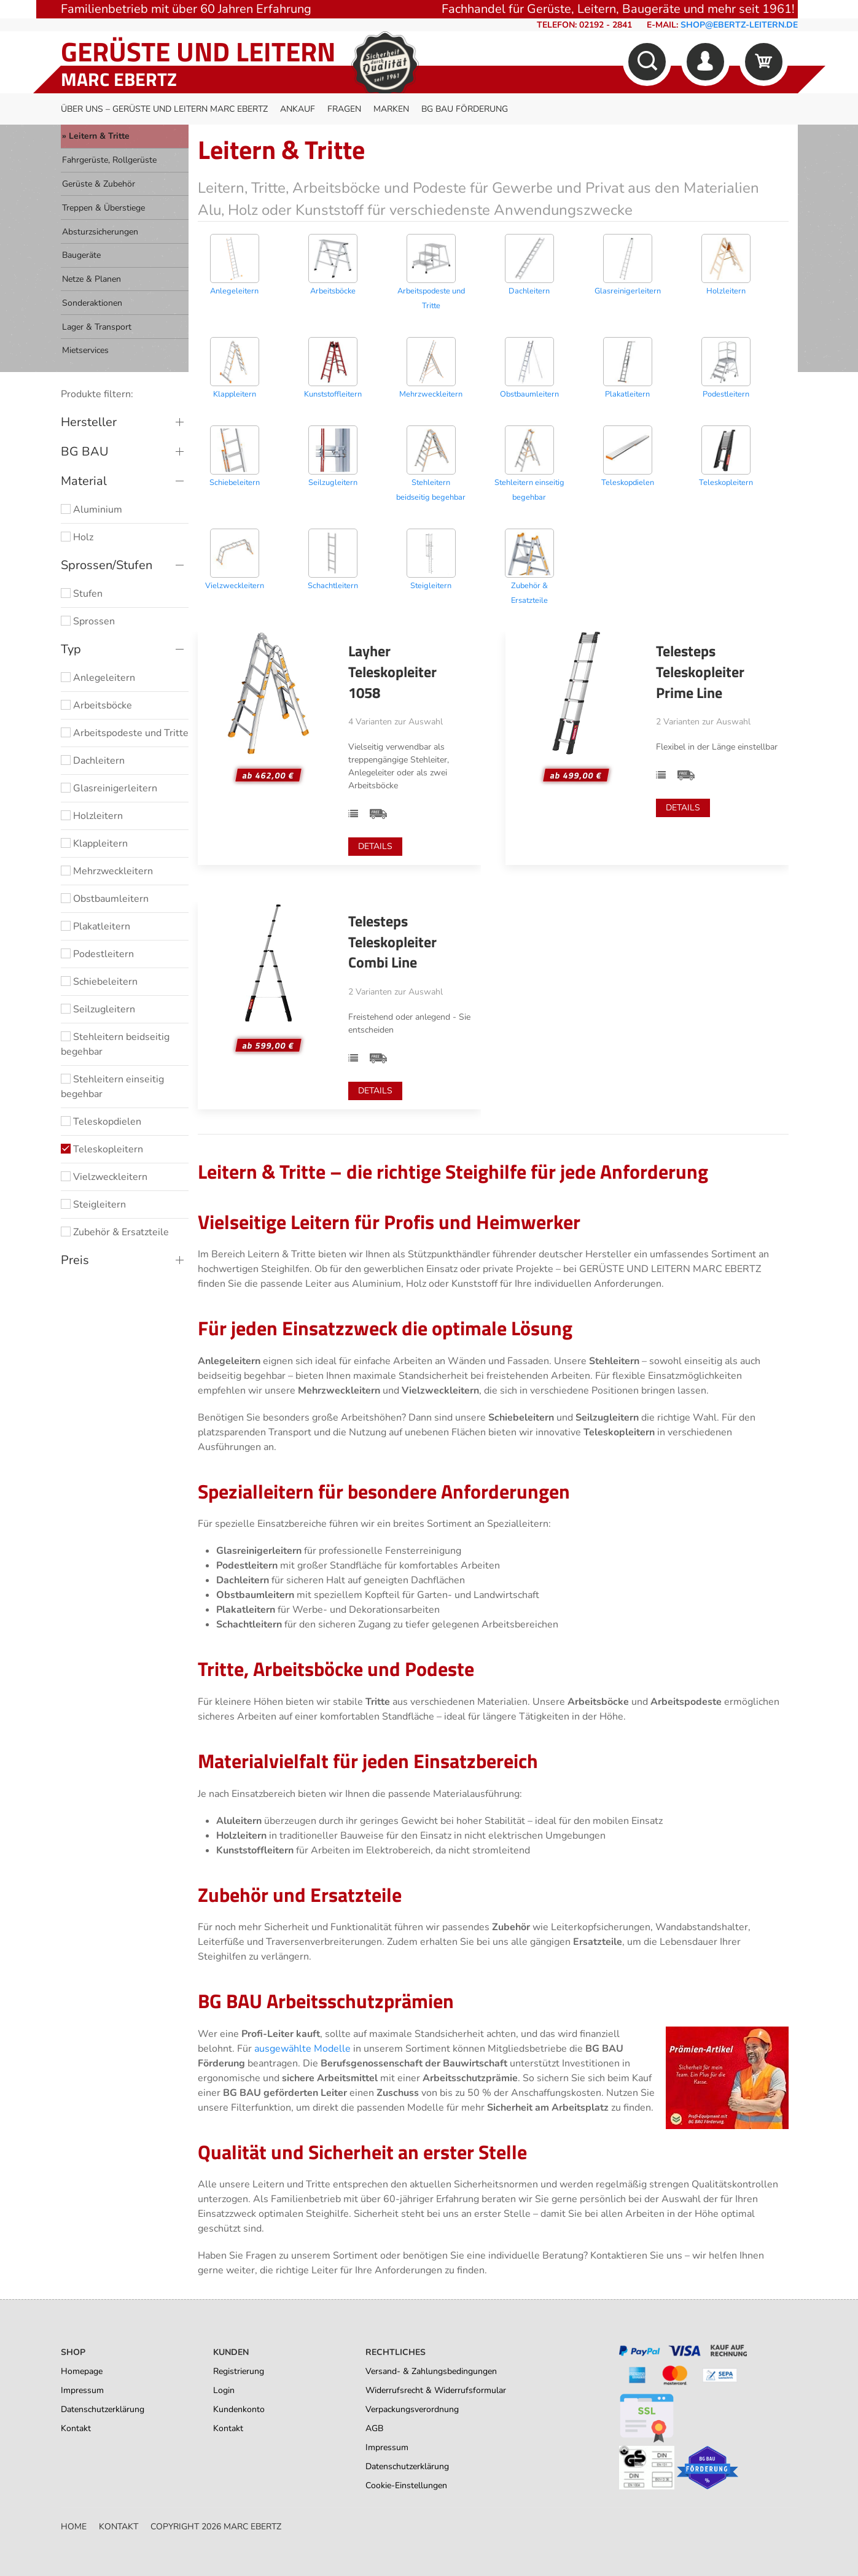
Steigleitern (93, 1204)
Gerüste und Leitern (198, 51)
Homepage (82, 2371)
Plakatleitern (95, 926)
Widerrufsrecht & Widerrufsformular (435, 2390)
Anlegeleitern (98, 678)
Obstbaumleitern (105, 899)
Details (375, 846)
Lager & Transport (96, 327)
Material (84, 481)
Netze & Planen (91, 279)
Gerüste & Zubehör (98, 184)
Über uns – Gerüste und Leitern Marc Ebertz (164, 109)
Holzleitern (92, 816)
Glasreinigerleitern (109, 788)
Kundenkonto (239, 2409)
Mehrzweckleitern (107, 871)
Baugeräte (81, 255)
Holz (77, 537)
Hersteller (89, 422)
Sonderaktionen (92, 303)
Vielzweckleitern (104, 1177)
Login (224, 2390)
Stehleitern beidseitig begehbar (115, 1044)
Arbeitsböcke (96, 705)
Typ (71, 649)
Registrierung (238, 2371)
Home (74, 2526)
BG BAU (85, 451)
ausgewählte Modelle (302, 2048)
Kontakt (76, 2428)
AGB (374, 2428)
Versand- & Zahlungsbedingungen (431, 2371)
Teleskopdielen (101, 1121)
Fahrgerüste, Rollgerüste (109, 160)
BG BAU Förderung (464, 109)
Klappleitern (94, 843)
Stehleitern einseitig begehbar (112, 1087)
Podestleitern (97, 954)
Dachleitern (93, 760)
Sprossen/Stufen (106, 565)
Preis (75, 1260)
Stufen (82, 593)
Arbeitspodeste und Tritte (125, 733)
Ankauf (297, 109)
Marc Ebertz (119, 79)
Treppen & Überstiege (103, 208)
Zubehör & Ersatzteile (115, 1232)
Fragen (344, 109)
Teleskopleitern (102, 1149)
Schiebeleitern (99, 981)
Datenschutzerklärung (102, 2409)
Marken (391, 109)
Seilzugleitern (98, 1009)
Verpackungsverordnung (412, 2409)
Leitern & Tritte (99, 136)
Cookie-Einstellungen (406, 2485)
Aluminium (91, 509)
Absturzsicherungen (100, 232)
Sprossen (88, 621)
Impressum (82, 2390)
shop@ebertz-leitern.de (739, 25)
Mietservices (85, 350)
